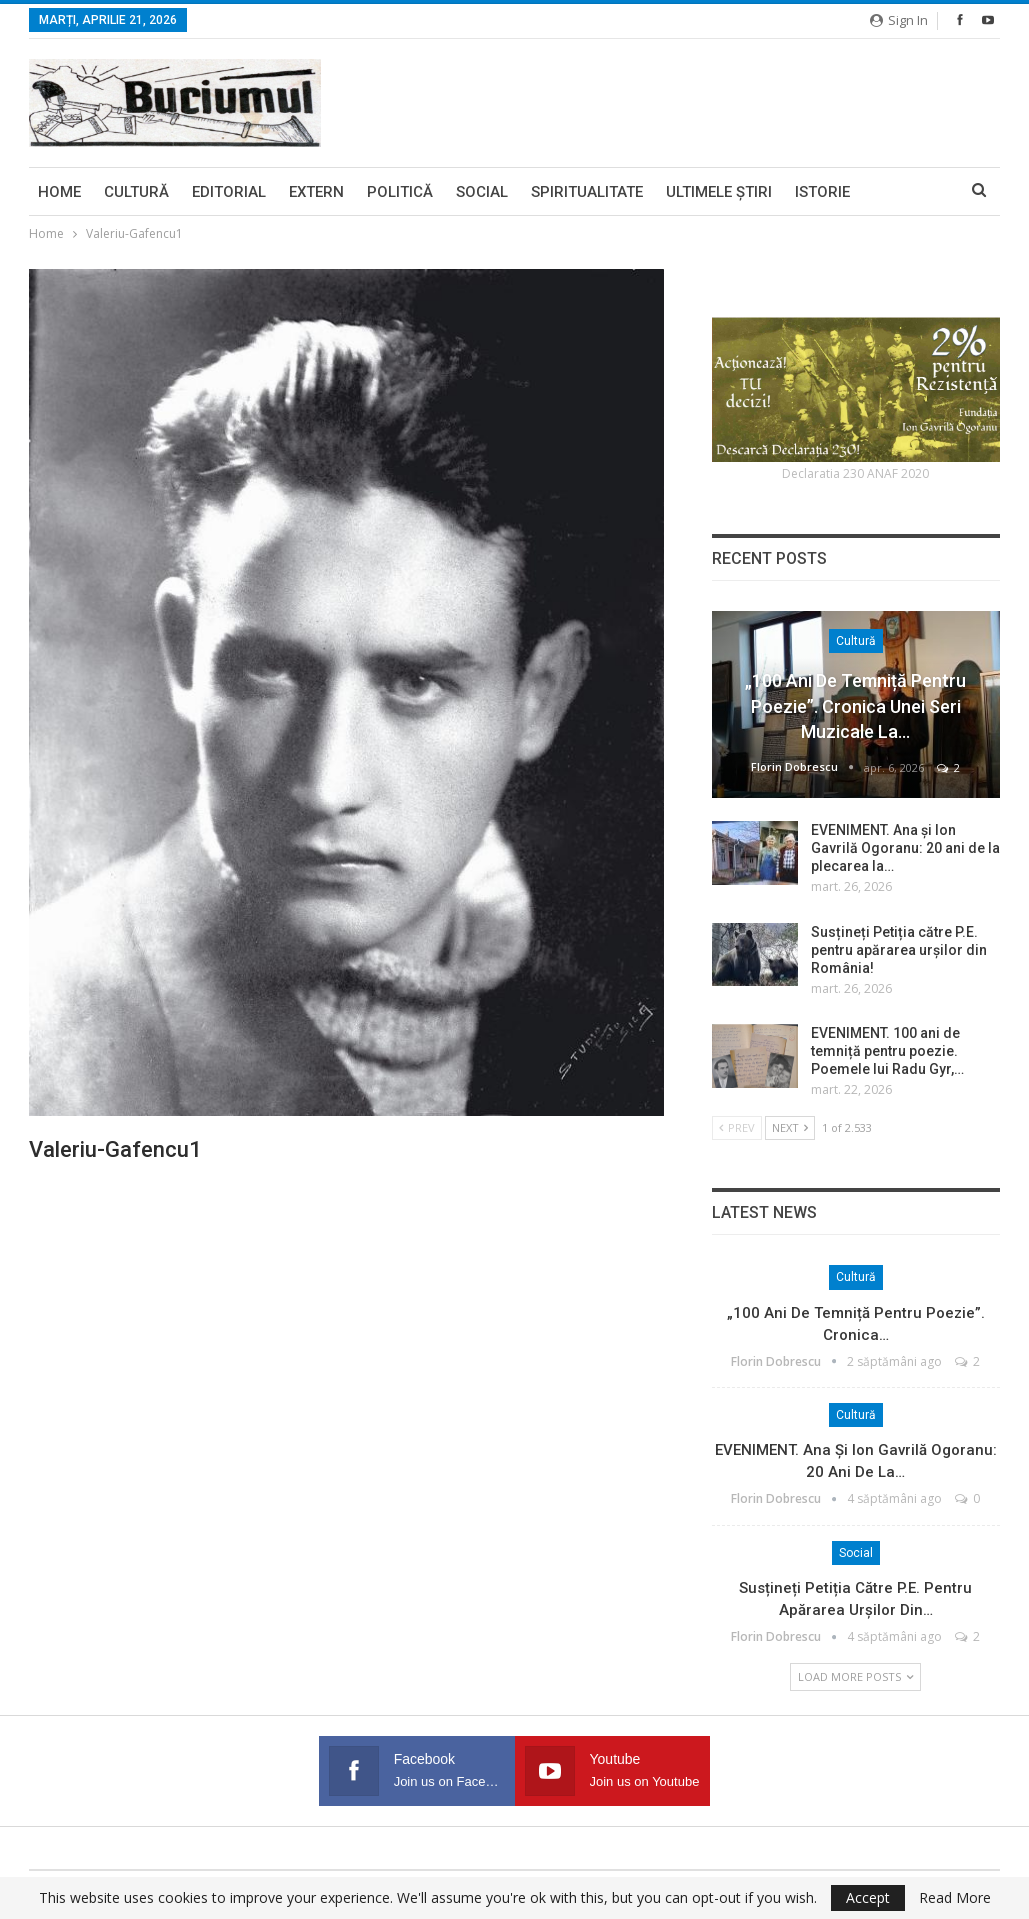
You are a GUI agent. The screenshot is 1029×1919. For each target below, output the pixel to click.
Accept (868, 1897)
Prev (737, 1127)
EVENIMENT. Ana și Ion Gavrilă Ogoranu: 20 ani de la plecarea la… (905, 848)
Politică (400, 192)
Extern (316, 192)
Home (59, 192)
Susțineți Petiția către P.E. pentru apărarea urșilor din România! (899, 950)
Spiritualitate (587, 192)
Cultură (136, 192)
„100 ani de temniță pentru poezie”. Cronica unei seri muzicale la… (855, 705)
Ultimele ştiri (719, 192)
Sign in (899, 20)
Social (482, 192)
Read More (955, 1898)
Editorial (229, 192)
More (894, 192)
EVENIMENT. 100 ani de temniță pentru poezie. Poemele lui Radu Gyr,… (887, 1051)
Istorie (822, 192)
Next (790, 1127)
